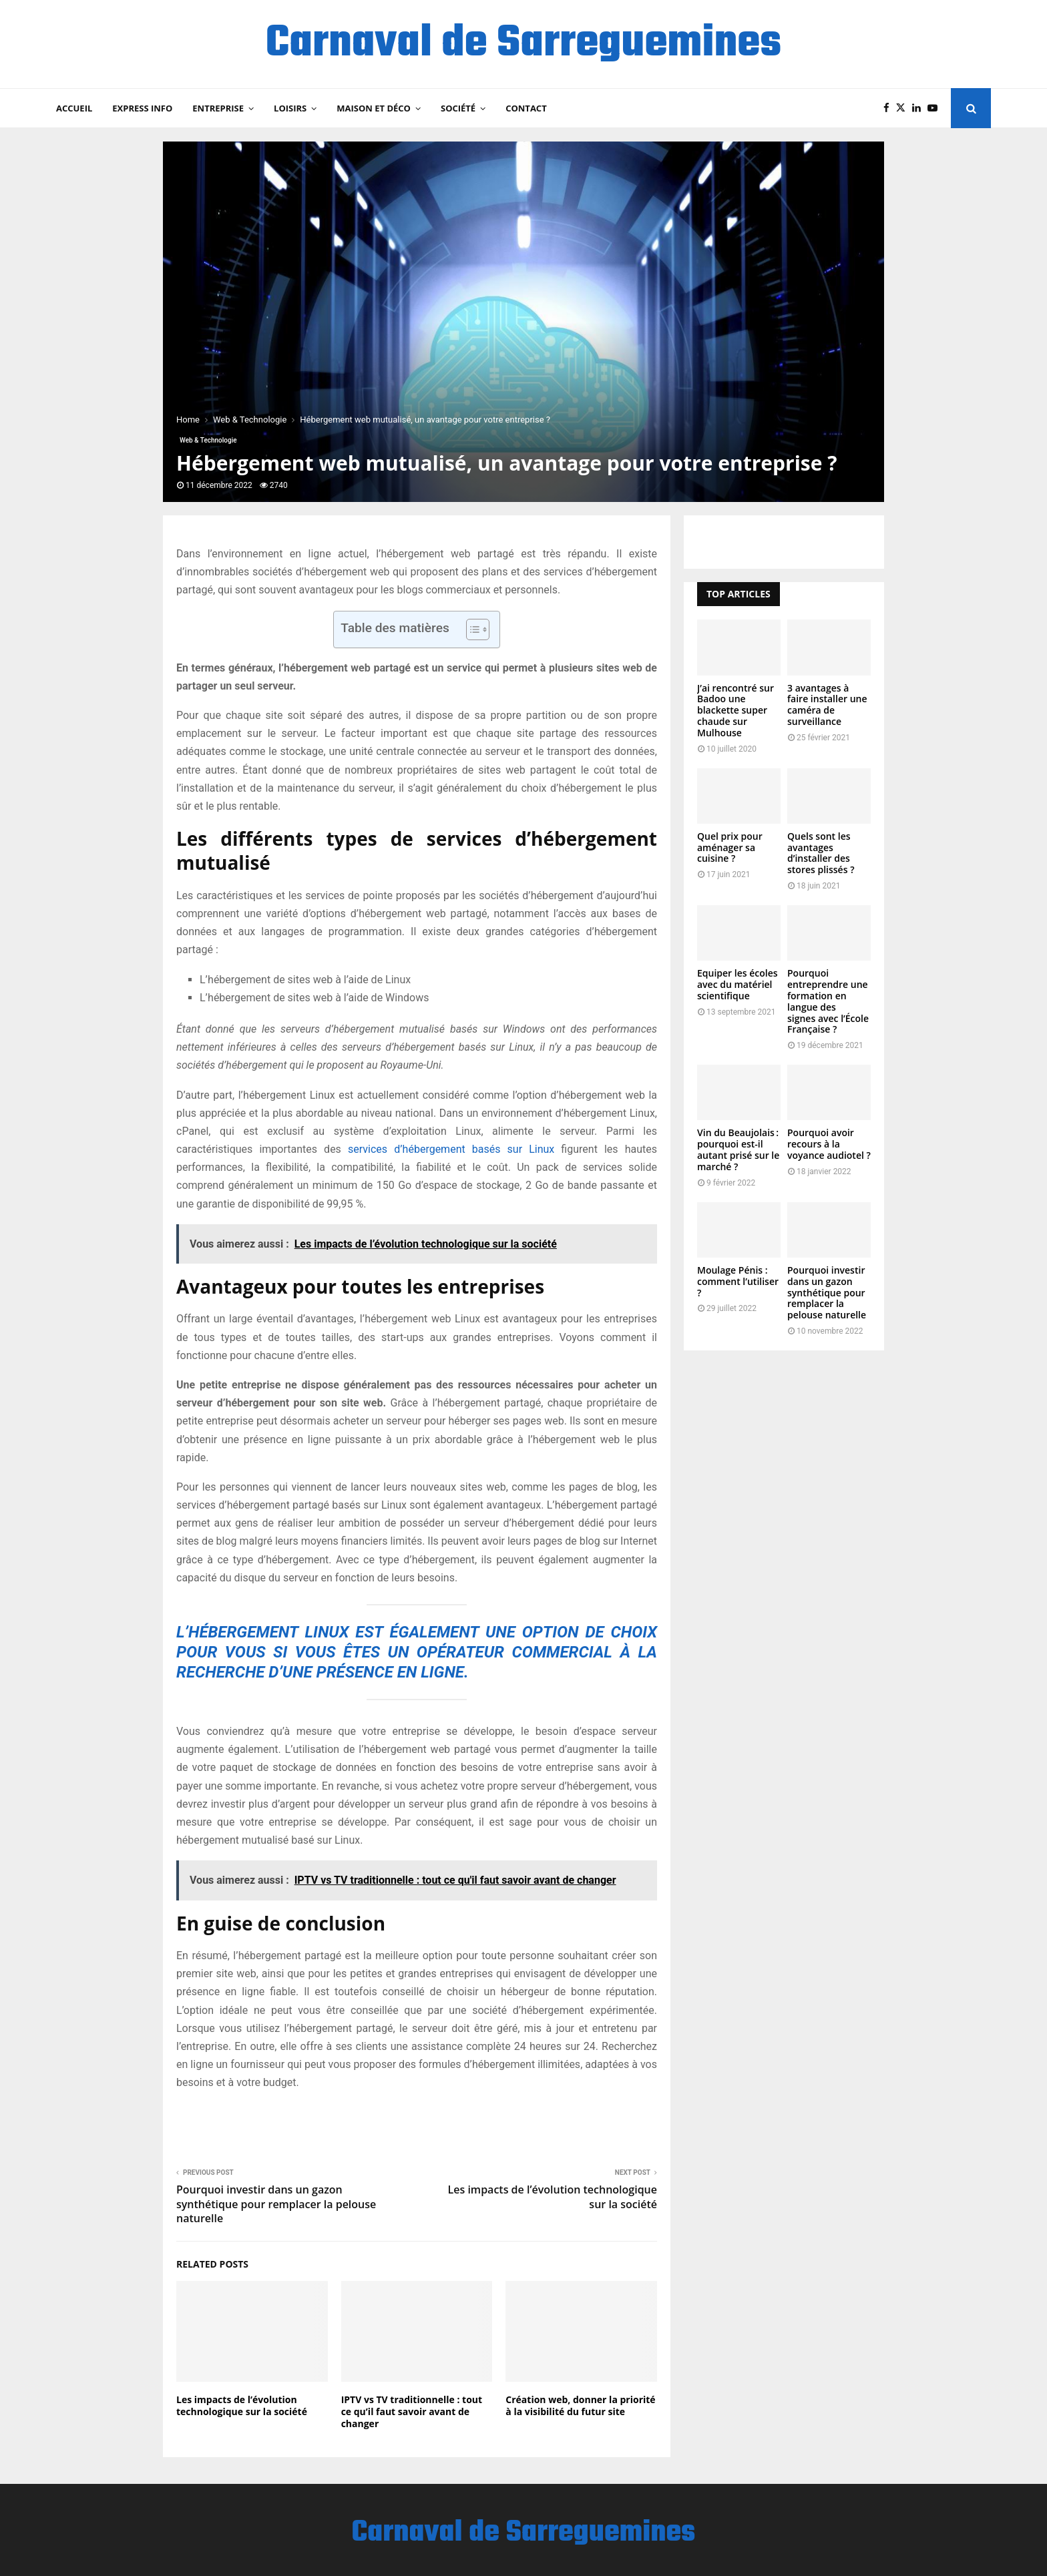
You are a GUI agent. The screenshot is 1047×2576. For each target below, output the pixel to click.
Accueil (74, 108)
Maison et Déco (374, 108)
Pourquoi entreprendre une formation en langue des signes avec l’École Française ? (828, 1001)
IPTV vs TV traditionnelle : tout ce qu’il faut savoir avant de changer (412, 2411)
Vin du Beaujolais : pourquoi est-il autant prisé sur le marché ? (738, 1149)
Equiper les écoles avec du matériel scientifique (737, 984)
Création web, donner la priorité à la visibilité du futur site (580, 2405)
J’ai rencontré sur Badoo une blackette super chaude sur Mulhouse (735, 710)
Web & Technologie (208, 440)
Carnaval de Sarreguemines (523, 44)
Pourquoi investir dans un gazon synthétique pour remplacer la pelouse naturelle (276, 2204)
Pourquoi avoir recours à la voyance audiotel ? (829, 1144)
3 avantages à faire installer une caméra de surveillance (827, 705)
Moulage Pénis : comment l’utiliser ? (738, 1281)
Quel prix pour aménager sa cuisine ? (730, 847)
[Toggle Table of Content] (471, 629)
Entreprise (218, 108)
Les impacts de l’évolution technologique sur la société (552, 2196)
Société (458, 108)
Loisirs (290, 108)
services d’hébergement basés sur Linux (451, 1149)
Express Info (142, 108)
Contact (526, 108)
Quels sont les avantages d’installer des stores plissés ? (821, 853)
